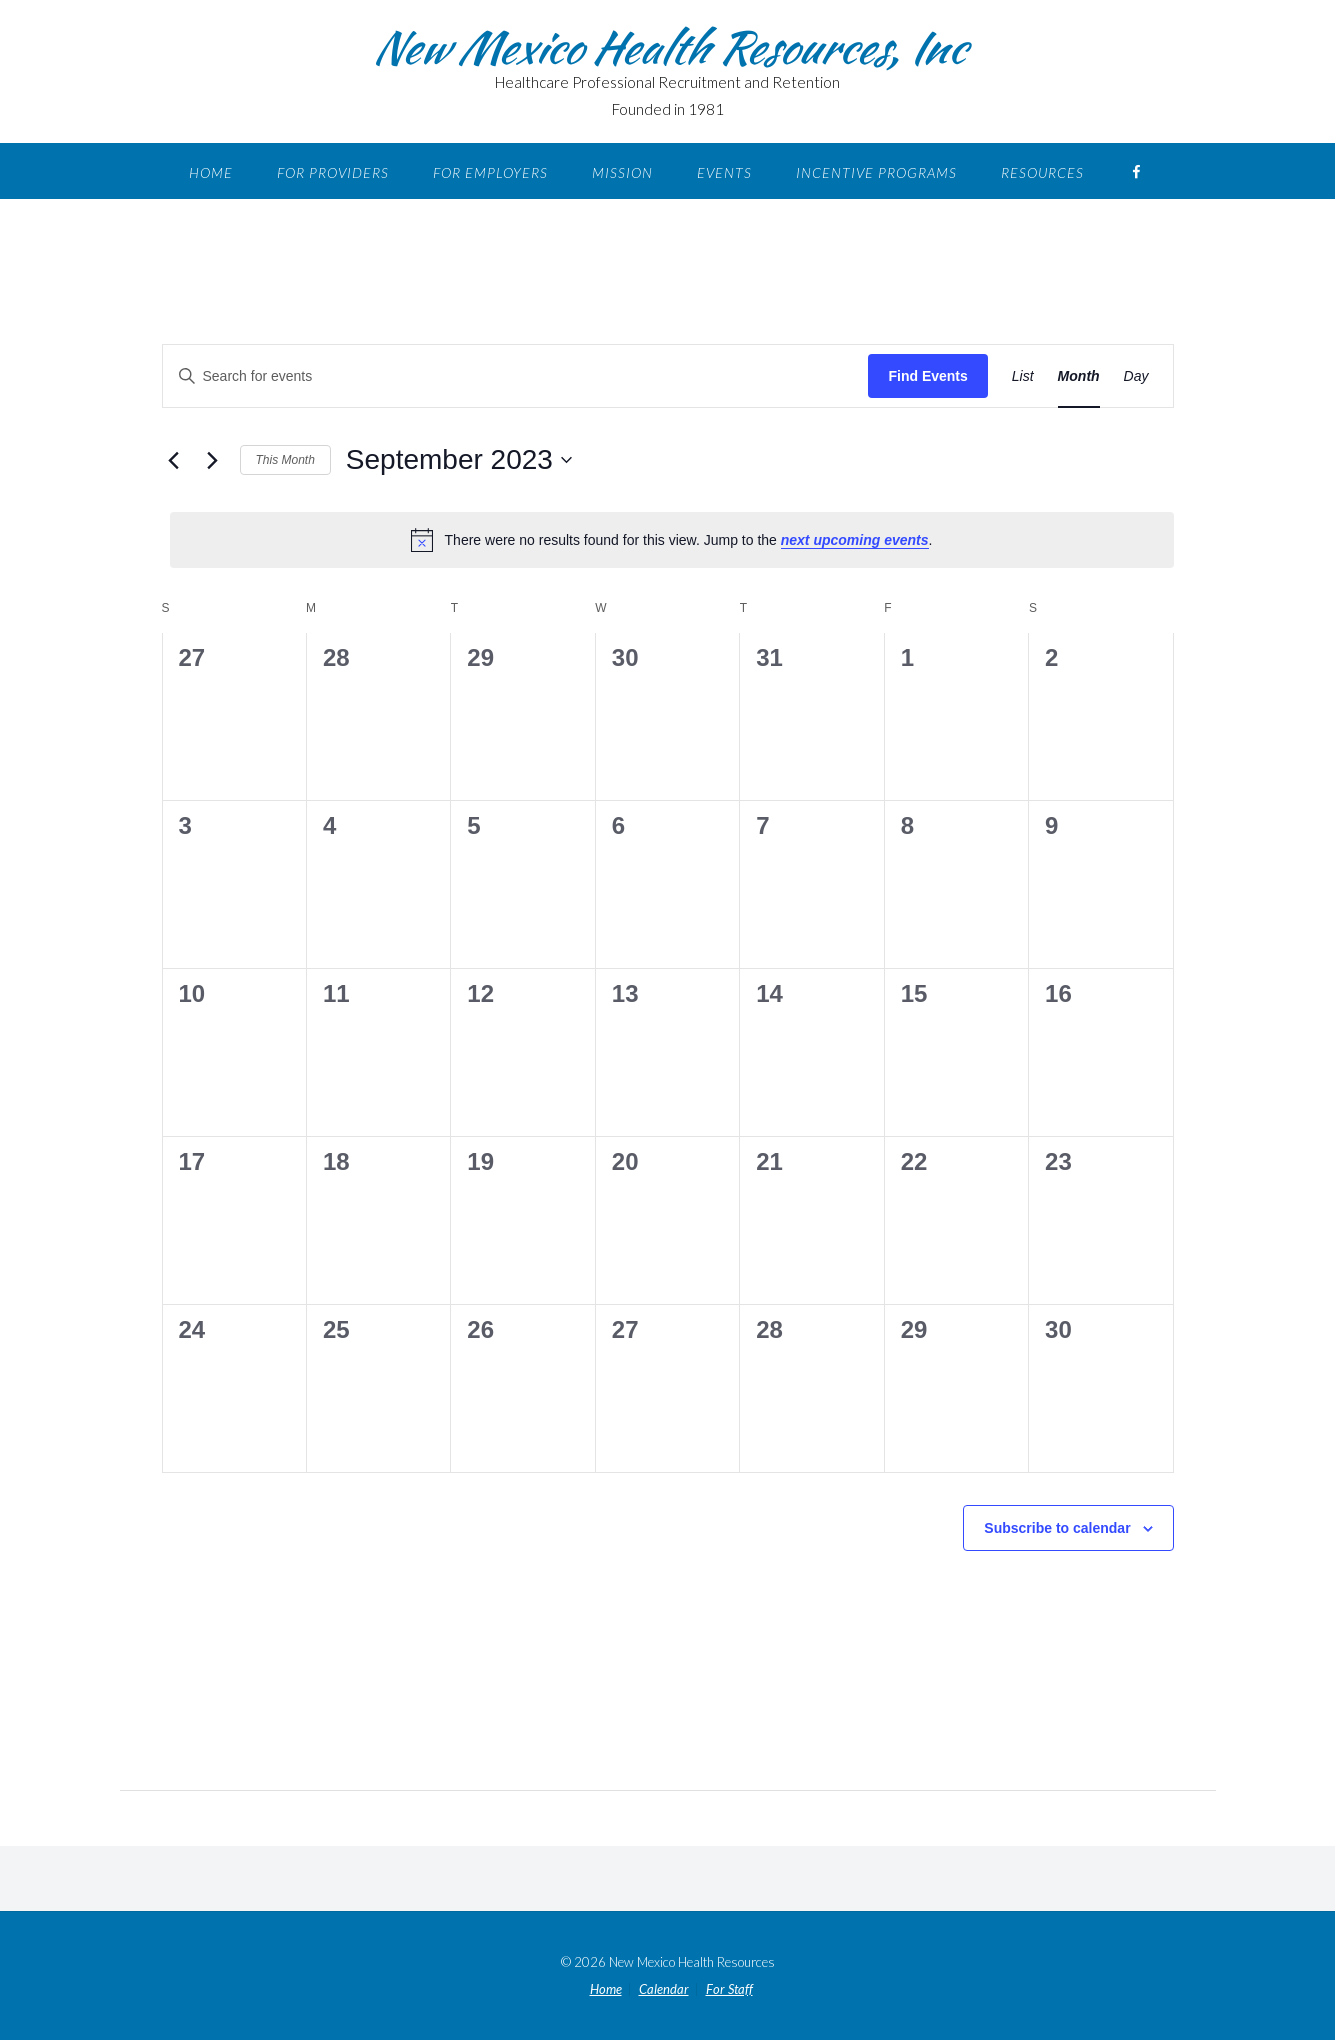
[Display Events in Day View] (1136, 376)
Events (724, 172)
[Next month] (213, 460)
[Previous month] (174, 460)
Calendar (664, 1989)
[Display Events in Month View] (1079, 376)
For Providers (333, 172)
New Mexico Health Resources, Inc (668, 47)
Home (211, 172)
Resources (1042, 172)
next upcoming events (855, 540)
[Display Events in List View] (1023, 376)
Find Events (927, 376)
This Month (285, 460)
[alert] (672, 540)
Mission (622, 172)
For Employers (490, 172)
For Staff (729, 1989)
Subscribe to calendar (1057, 1528)
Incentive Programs (876, 172)
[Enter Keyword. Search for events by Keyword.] (343, 376)
